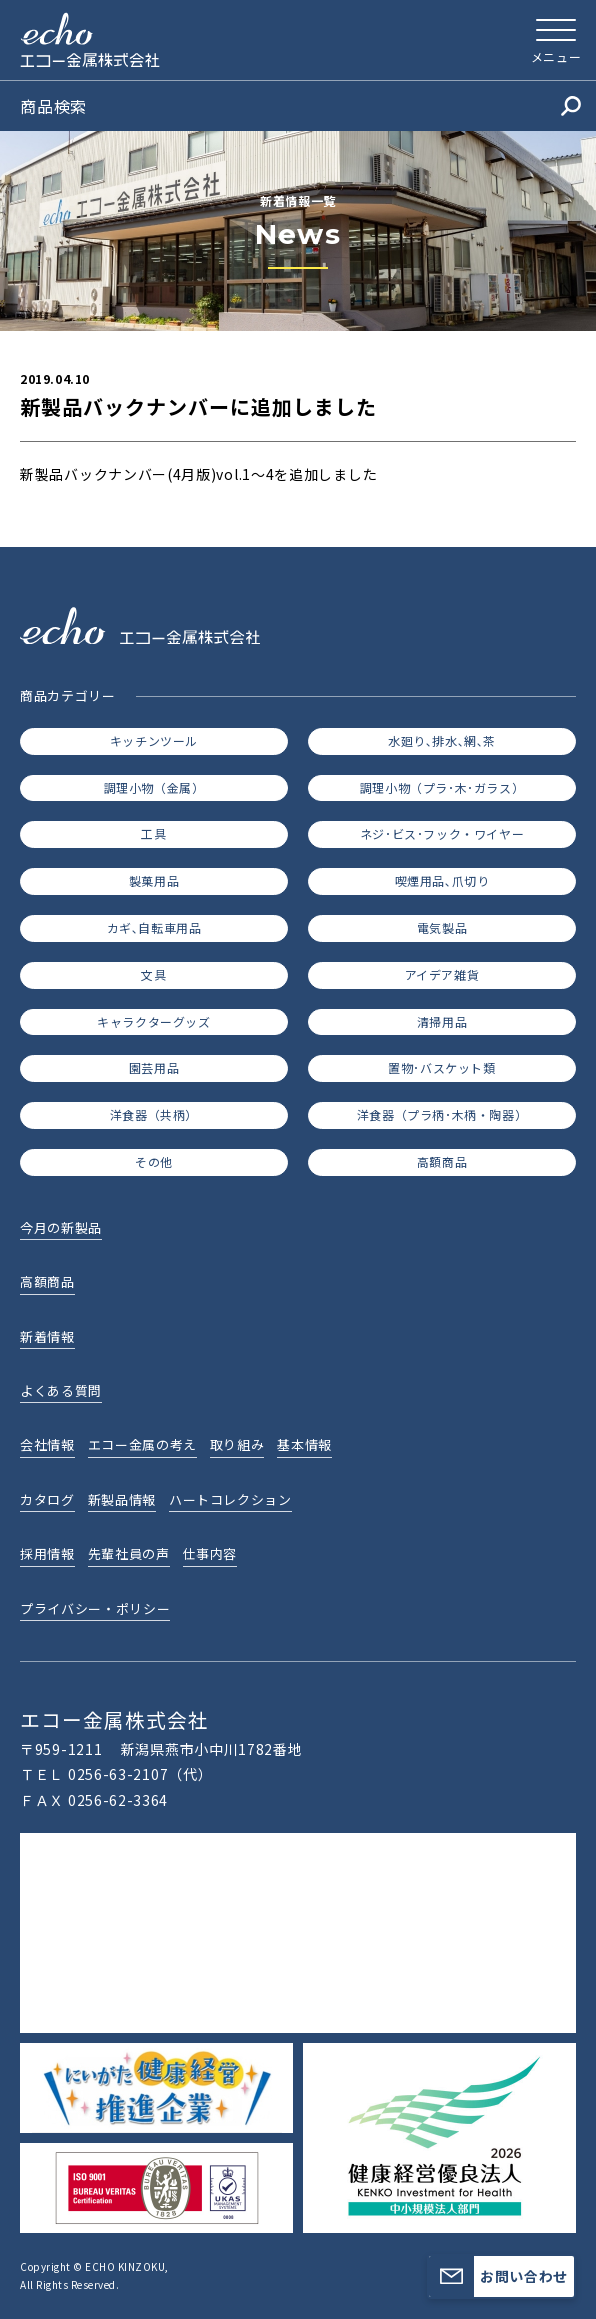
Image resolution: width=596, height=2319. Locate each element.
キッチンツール (154, 740)
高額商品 (442, 1161)
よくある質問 (61, 1390)
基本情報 (304, 1444)
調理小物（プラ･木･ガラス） (442, 787)
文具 (153, 974)
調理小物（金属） (154, 787)
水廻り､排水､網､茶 (442, 740)
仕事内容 (210, 1553)
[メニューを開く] (556, 40)
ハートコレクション (230, 1499)
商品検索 (300, 106)
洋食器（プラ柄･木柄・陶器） (442, 1114)
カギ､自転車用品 (154, 927)
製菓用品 (154, 880)
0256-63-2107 (118, 1774)
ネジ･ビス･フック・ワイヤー (442, 833)
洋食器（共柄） (154, 1114)
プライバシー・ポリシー (95, 1608)
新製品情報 (122, 1499)
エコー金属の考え (142, 1444)
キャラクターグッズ (153, 1021)
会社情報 (47, 1444)
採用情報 (47, 1553)
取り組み (237, 1444)
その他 (154, 1161)
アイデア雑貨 (442, 974)
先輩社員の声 (129, 1553)
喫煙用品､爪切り (442, 880)
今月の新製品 (61, 1227)
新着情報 (47, 1336)
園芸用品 (154, 1067)
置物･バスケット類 (441, 1067)
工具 (153, 833)
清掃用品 (442, 1021)
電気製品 (442, 927)
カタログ (47, 1499)
